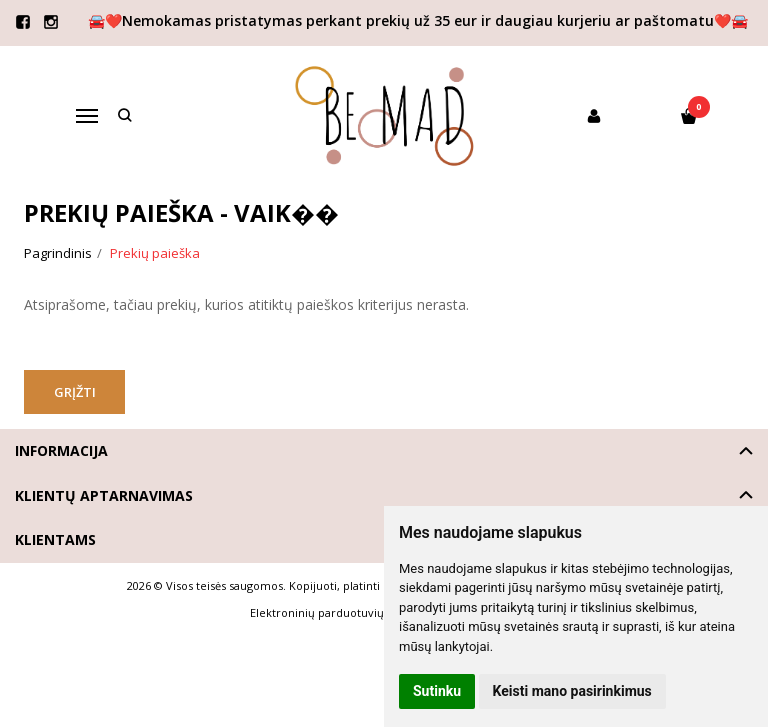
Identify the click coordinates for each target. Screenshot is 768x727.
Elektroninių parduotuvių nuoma (337, 612)
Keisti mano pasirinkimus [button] (572, 691)
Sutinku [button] (437, 691)
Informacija (61, 450)
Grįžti (77, 392)
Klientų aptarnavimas (104, 495)
